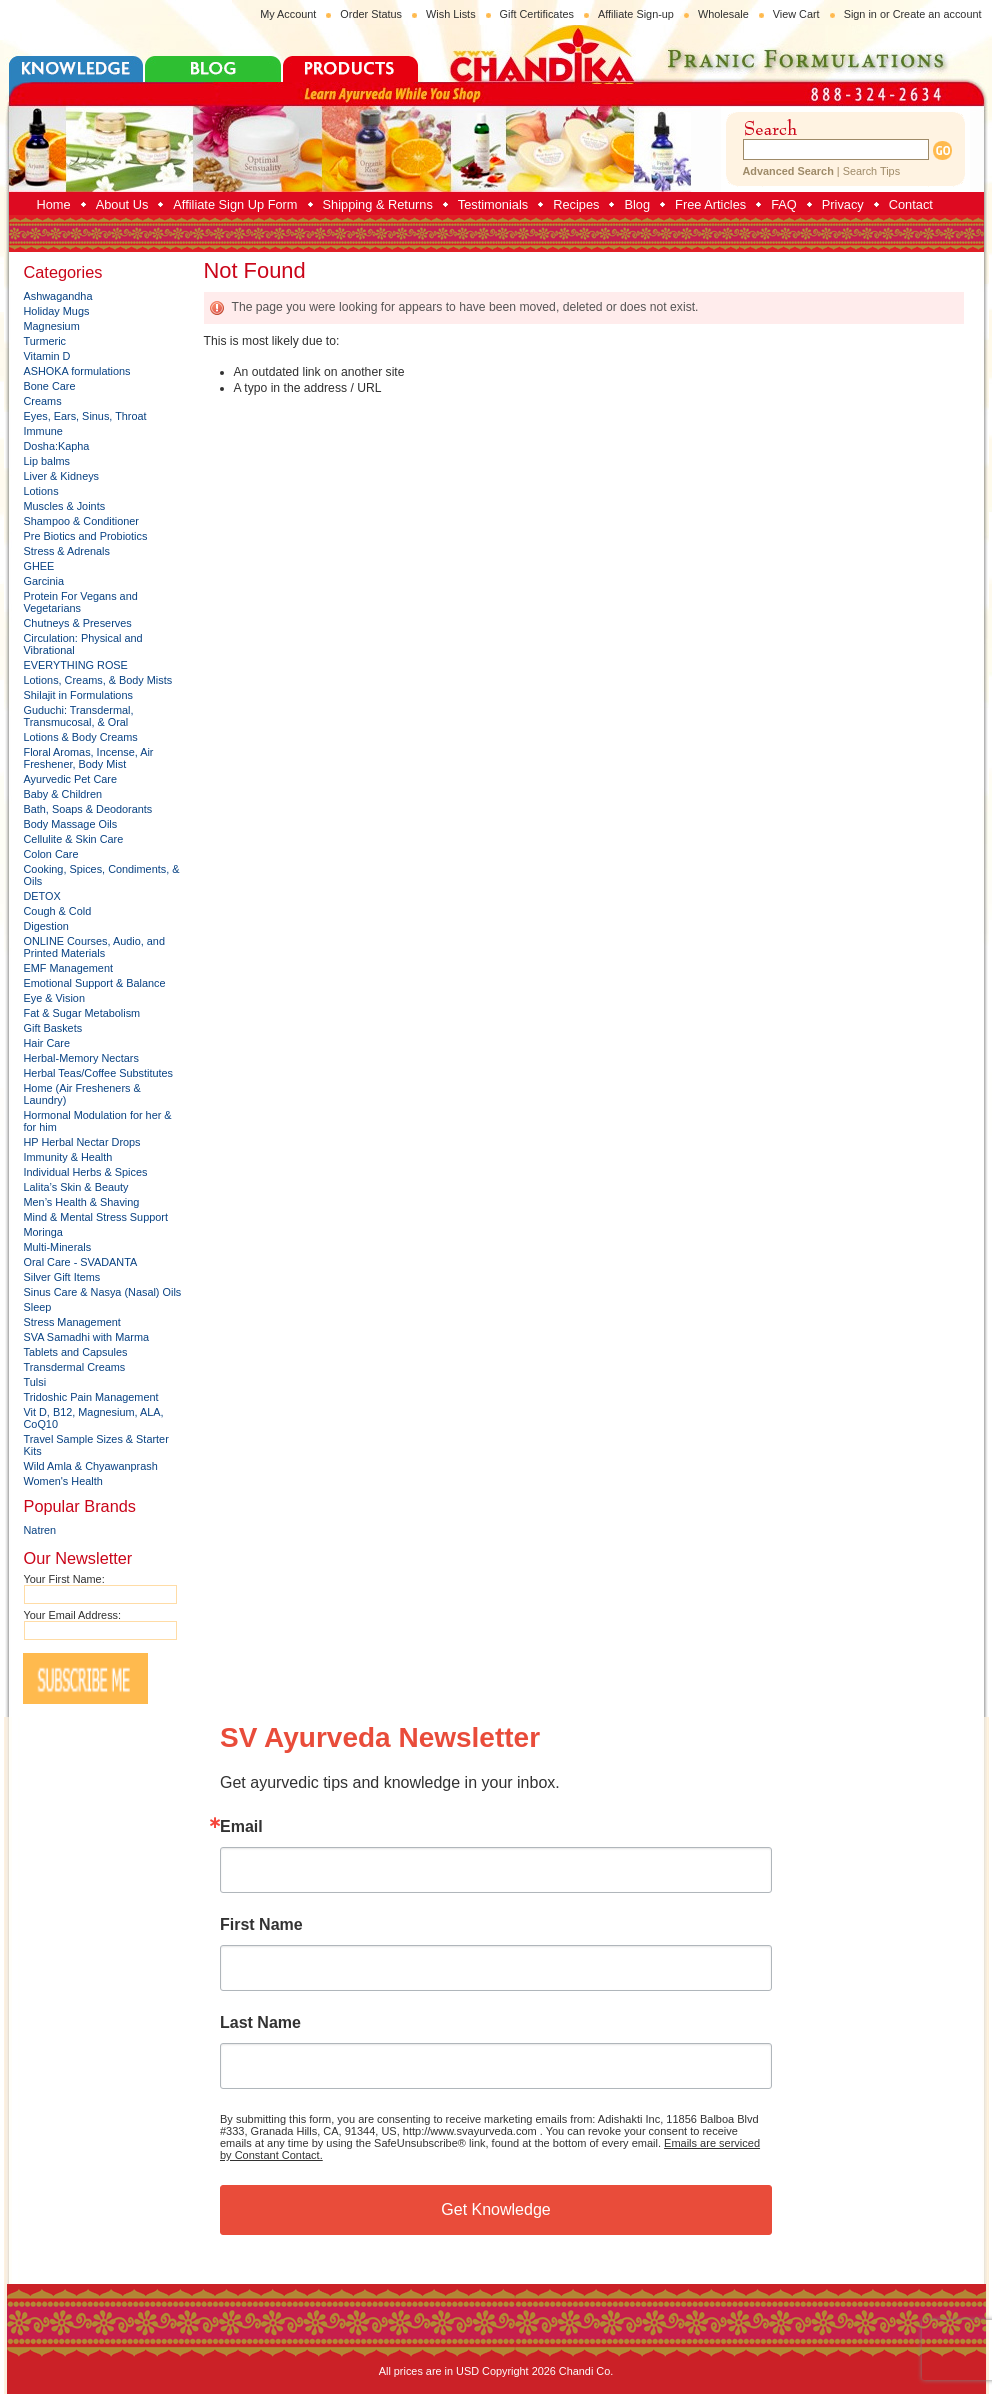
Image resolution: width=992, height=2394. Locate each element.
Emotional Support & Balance (95, 983)
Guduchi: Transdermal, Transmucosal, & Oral (79, 716)
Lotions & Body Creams (81, 737)
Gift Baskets (53, 1028)
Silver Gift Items (62, 1277)
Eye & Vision (54, 998)
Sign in (860, 14)
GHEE (39, 566)
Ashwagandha (58, 296)
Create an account (937, 14)
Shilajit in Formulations (78, 695)
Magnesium (52, 326)
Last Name (260, 2023)
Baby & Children (63, 794)
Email (241, 1827)
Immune (43, 431)
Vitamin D (47, 356)
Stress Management (72, 1322)
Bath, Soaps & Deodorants (88, 809)
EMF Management (68, 968)
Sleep (38, 1307)
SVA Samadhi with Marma (87, 1337)
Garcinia (44, 581)
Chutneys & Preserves (78, 623)
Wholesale (723, 14)
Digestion (46, 926)
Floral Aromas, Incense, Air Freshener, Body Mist (89, 758)
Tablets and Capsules (76, 1352)
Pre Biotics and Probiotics (86, 536)
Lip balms (47, 461)
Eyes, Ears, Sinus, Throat (85, 416)
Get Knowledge (495, 2209)
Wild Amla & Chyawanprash (91, 1466)
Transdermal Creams (75, 1367)
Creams (43, 401)
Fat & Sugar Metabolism (82, 1013)
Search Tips (871, 171)
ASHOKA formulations (77, 371)
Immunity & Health (68, 1157)
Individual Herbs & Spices (86, 1172)
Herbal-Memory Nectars (81, 1058)
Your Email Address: (73, 1615)
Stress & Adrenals (67, 551)
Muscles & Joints (65, 506)
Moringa (43, 1232)
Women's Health (63, 1481)
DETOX (42, 896)
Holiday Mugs (57, 311)
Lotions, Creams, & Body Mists (98, 680)
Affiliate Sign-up (636, 14)
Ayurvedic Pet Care (71, 779)
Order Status (371, 14)
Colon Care (51, 854)
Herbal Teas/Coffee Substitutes (99, 1073)
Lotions (41, 491)
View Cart (796, 14)
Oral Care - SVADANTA (81, 1262)
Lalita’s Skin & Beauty (76, 1187)
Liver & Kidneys (62, 476)
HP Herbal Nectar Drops (82, 1142)
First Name (261, 1925)
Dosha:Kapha (57, 446)
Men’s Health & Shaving (82, 1202)
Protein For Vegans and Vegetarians (81, 602)
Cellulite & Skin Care (74, 839)
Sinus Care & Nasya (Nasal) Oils (103, 1292)
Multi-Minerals (58, 1247)
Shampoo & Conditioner (81, 521)
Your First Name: (64, 1579)
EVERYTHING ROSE (76, 665)
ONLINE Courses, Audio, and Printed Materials (94, 947)
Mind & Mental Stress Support (96, 1217)
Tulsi (35, 1382)
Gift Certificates (537, 14)
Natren (40, 1530)
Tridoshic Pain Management (91, 1397)
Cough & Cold (58, 911)
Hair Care (47, 1043)
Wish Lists (451, 14)
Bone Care (50, 386)
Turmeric (45, 341)
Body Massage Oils (71, 824)
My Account (288, 14)
